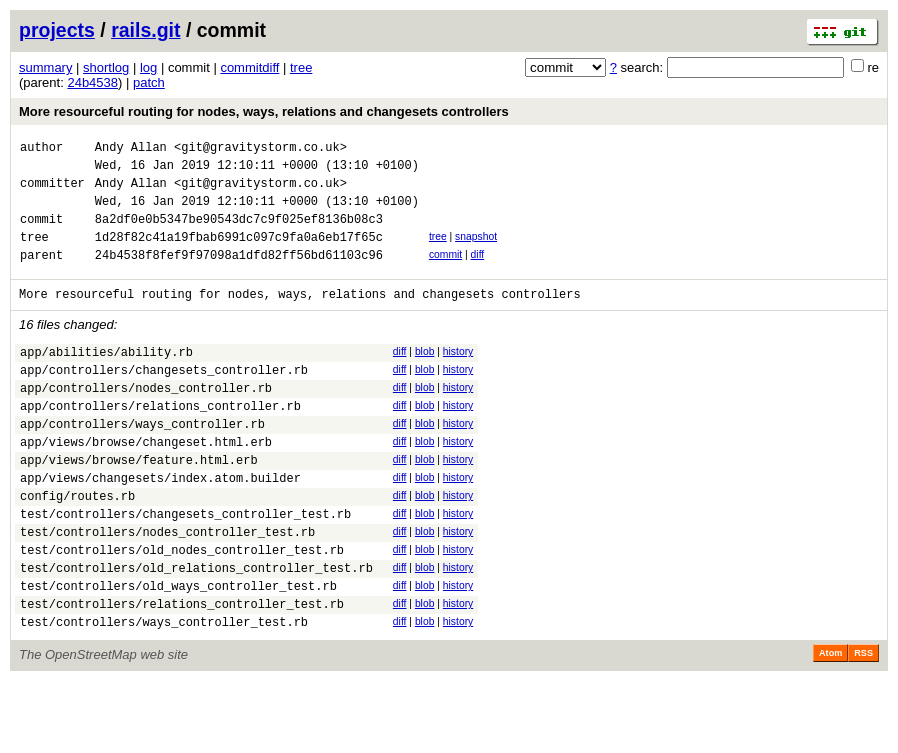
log (148, 67)
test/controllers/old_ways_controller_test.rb (178, 651)
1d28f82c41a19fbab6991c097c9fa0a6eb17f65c (239, 254)
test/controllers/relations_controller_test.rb (182, 672)
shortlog (106, 67)
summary (45, 67)
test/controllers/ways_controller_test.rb (164, 693)
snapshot (476, 251)
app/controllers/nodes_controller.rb (146, 420)
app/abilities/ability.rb (106, 378)
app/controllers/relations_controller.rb (160, 441)
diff (478, 272)
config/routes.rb (77, 546)
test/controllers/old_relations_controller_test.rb (196, 630)
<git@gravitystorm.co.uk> (260, 149)
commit (445, 272)
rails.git (145, 30)
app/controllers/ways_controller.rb (142, 462)
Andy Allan (131, 149)
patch (149, 82)
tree (301, 67)
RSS (863, 725)
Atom (830, 725)
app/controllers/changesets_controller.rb (164, 399)
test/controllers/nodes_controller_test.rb (167, 588)
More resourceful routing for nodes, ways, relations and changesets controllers (264, 111)
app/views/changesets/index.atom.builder (160, 525)
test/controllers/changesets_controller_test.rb (185, 567)
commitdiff (249, 67)
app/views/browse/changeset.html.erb (146, 483)
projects (57, 30)
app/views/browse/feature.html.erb (139, 504)
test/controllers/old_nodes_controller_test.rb (182, 609)
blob (425, 375)
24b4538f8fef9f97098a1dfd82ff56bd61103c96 (239, 275)
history (458, 375)
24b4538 (92, 82)
